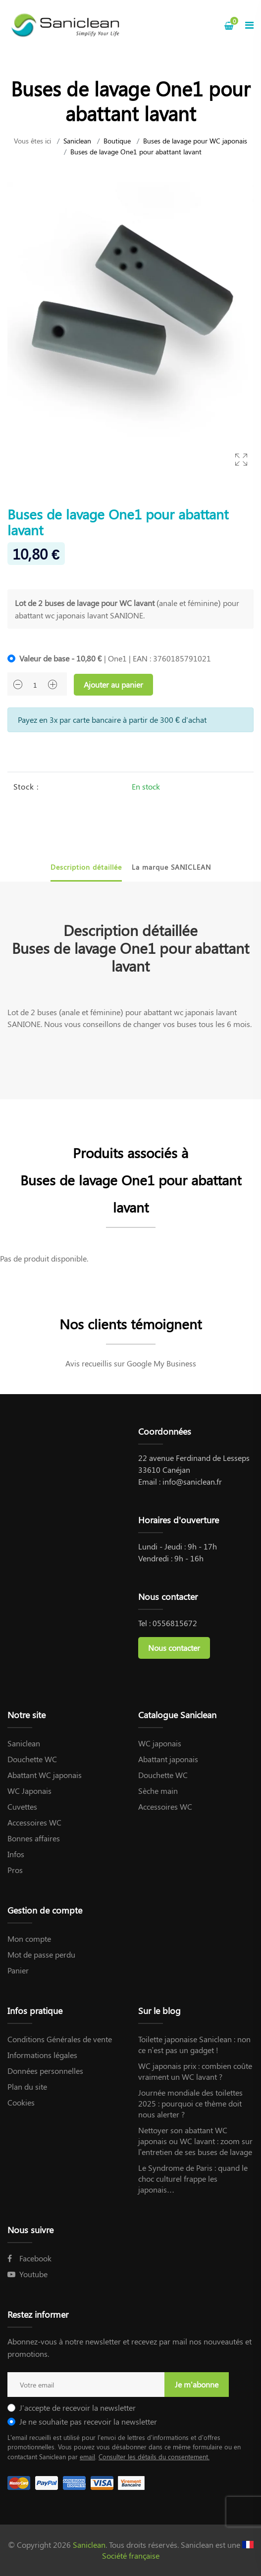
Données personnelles (45, 2070)
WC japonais (159, 1743)
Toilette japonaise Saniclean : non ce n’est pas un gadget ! (194, 2044)
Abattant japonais (168, 1759)
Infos (15, 1854)
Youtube (27, 2274)
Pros (15, 1870)
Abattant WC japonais (44, 1775)
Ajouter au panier (113, 684)
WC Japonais (29, 1790)
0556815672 (175, 1623)
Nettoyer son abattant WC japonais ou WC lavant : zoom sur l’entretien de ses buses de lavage (195, 2141)
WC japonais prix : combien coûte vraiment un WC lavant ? (195, 2071)
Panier (18, 1970)
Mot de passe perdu (41, 1954)
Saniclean (77, 140)
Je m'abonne (196, 2384)
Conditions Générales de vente (59, 2039)
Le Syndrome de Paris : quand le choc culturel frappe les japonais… (193, 2178)
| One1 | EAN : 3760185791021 (115, 658)
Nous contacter (174, 1647)
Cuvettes (22, 1806)
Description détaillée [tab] (86, 867)
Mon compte (29, 1938)
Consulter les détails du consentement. (154, 2456)
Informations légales (42, 2055)
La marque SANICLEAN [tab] (171, 867)
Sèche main (158, 1790)
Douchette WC (32, 1759)
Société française (130, 2555)
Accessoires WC (34, 1822)
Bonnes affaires (33, 1838)
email (87, 2456)
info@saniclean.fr (192, 1481)
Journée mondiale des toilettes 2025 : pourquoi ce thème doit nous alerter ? (190, 2103)
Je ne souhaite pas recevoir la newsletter (88, 2421)
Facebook (29, 2258)
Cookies (21, 2102)
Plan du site (27, 2086)
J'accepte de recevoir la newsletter (77, 2407)
